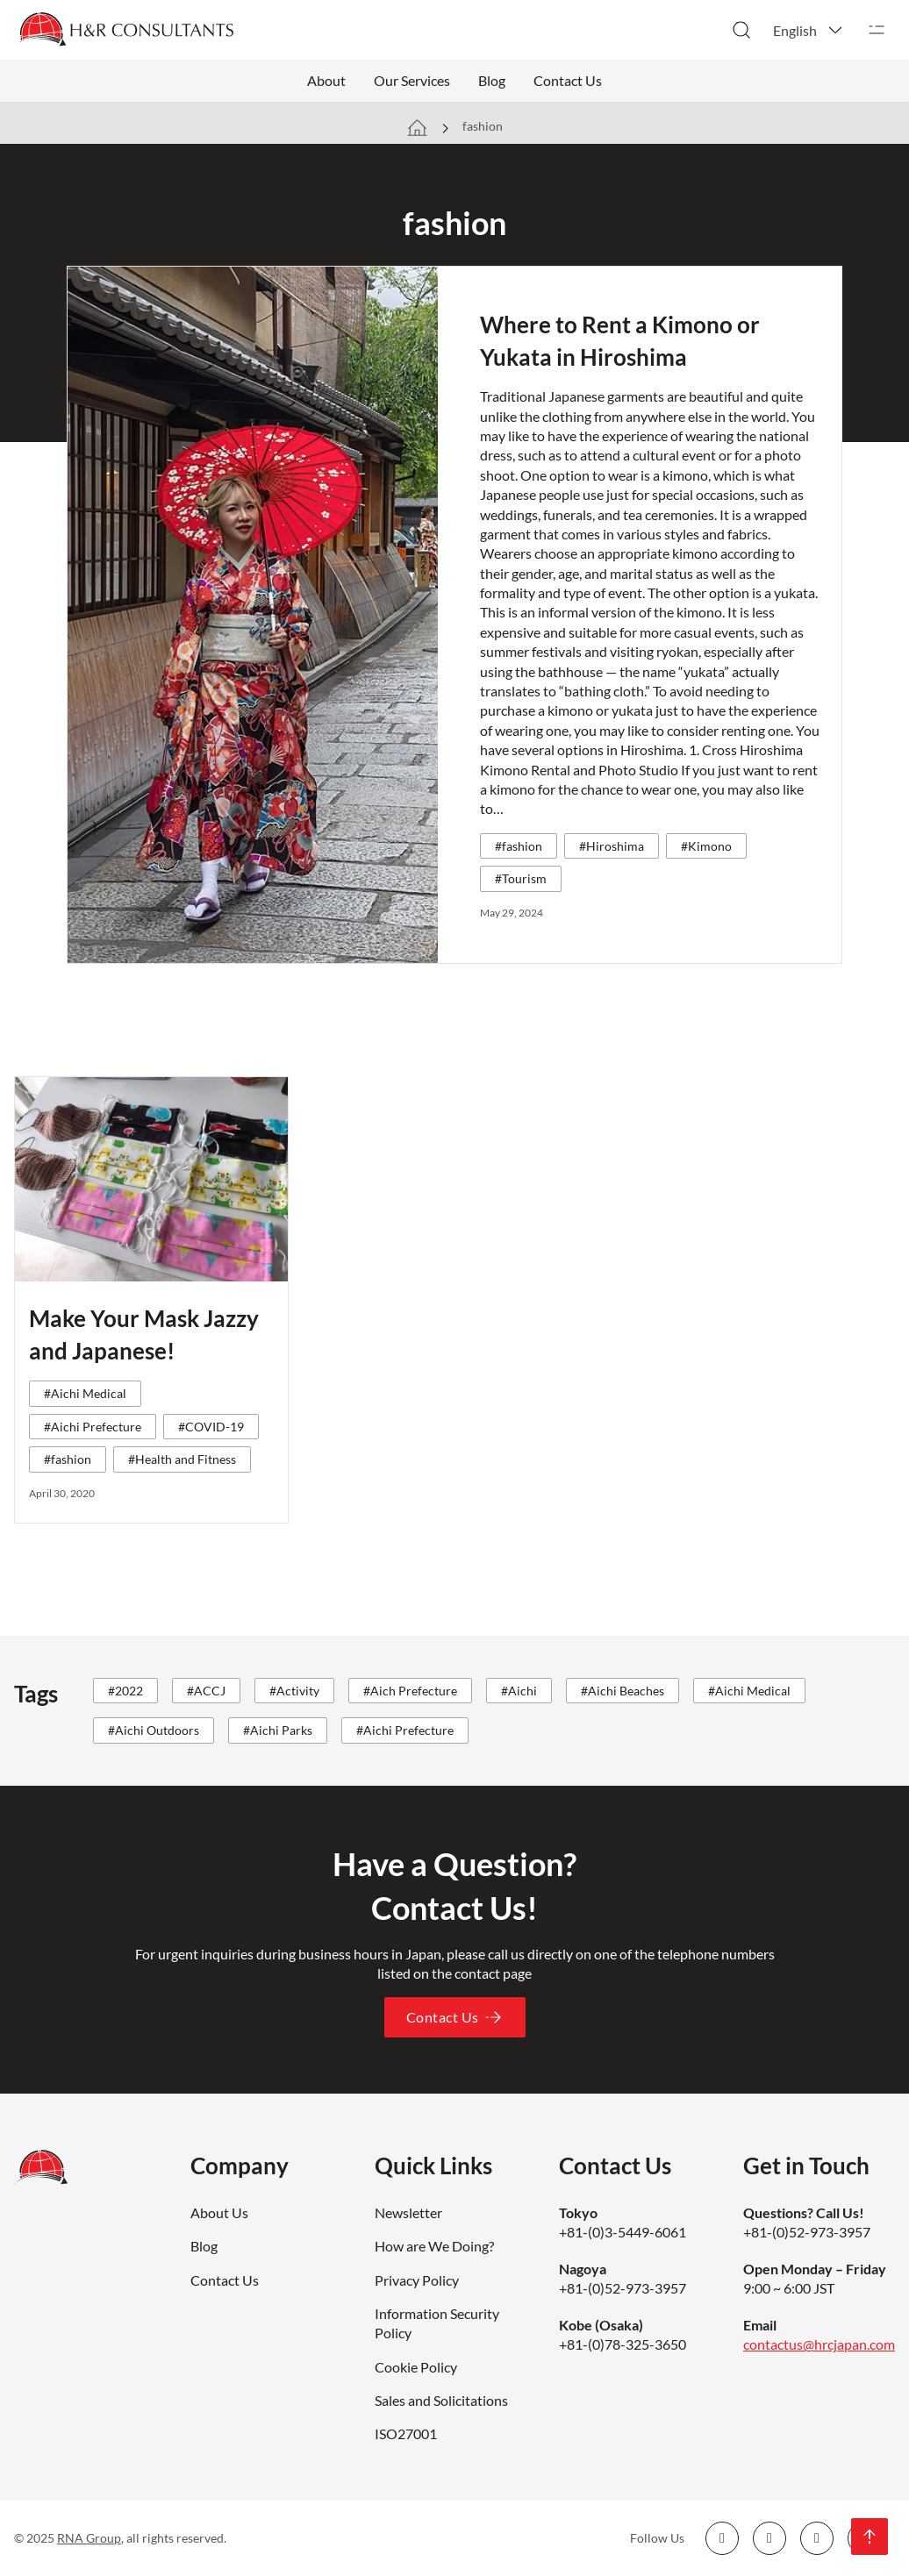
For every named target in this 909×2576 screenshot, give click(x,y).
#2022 (125, 1690)
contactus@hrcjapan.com (819, 2344)
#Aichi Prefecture (92, 1426)
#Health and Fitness (182, 1459)
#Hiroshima (611, 845)
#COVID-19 (211, 1426)
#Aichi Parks (277, 1730)
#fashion (518, 845)
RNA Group (89, 2537)
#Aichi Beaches (622, 1690)
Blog (491, 80)
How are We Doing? (434, 2245)
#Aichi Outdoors (153, 1730)
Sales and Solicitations (441, 2400)
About (326, 80)
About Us (219, 2212)
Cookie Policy (416, 2366)
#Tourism (521, 878)
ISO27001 (406, 2433)
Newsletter (408, 2212)
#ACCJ (206, 1690)
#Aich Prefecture (410, 1690)
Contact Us (567, 80)
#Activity (294, 1690)
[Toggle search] (741, 29)
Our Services (412, 80)
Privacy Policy (417, 2280)
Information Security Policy (437, 2323)
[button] (809, 30)
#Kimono (706, 845)
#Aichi (519, 1690)
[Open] (876, 29)
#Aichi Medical (85, 1393)
